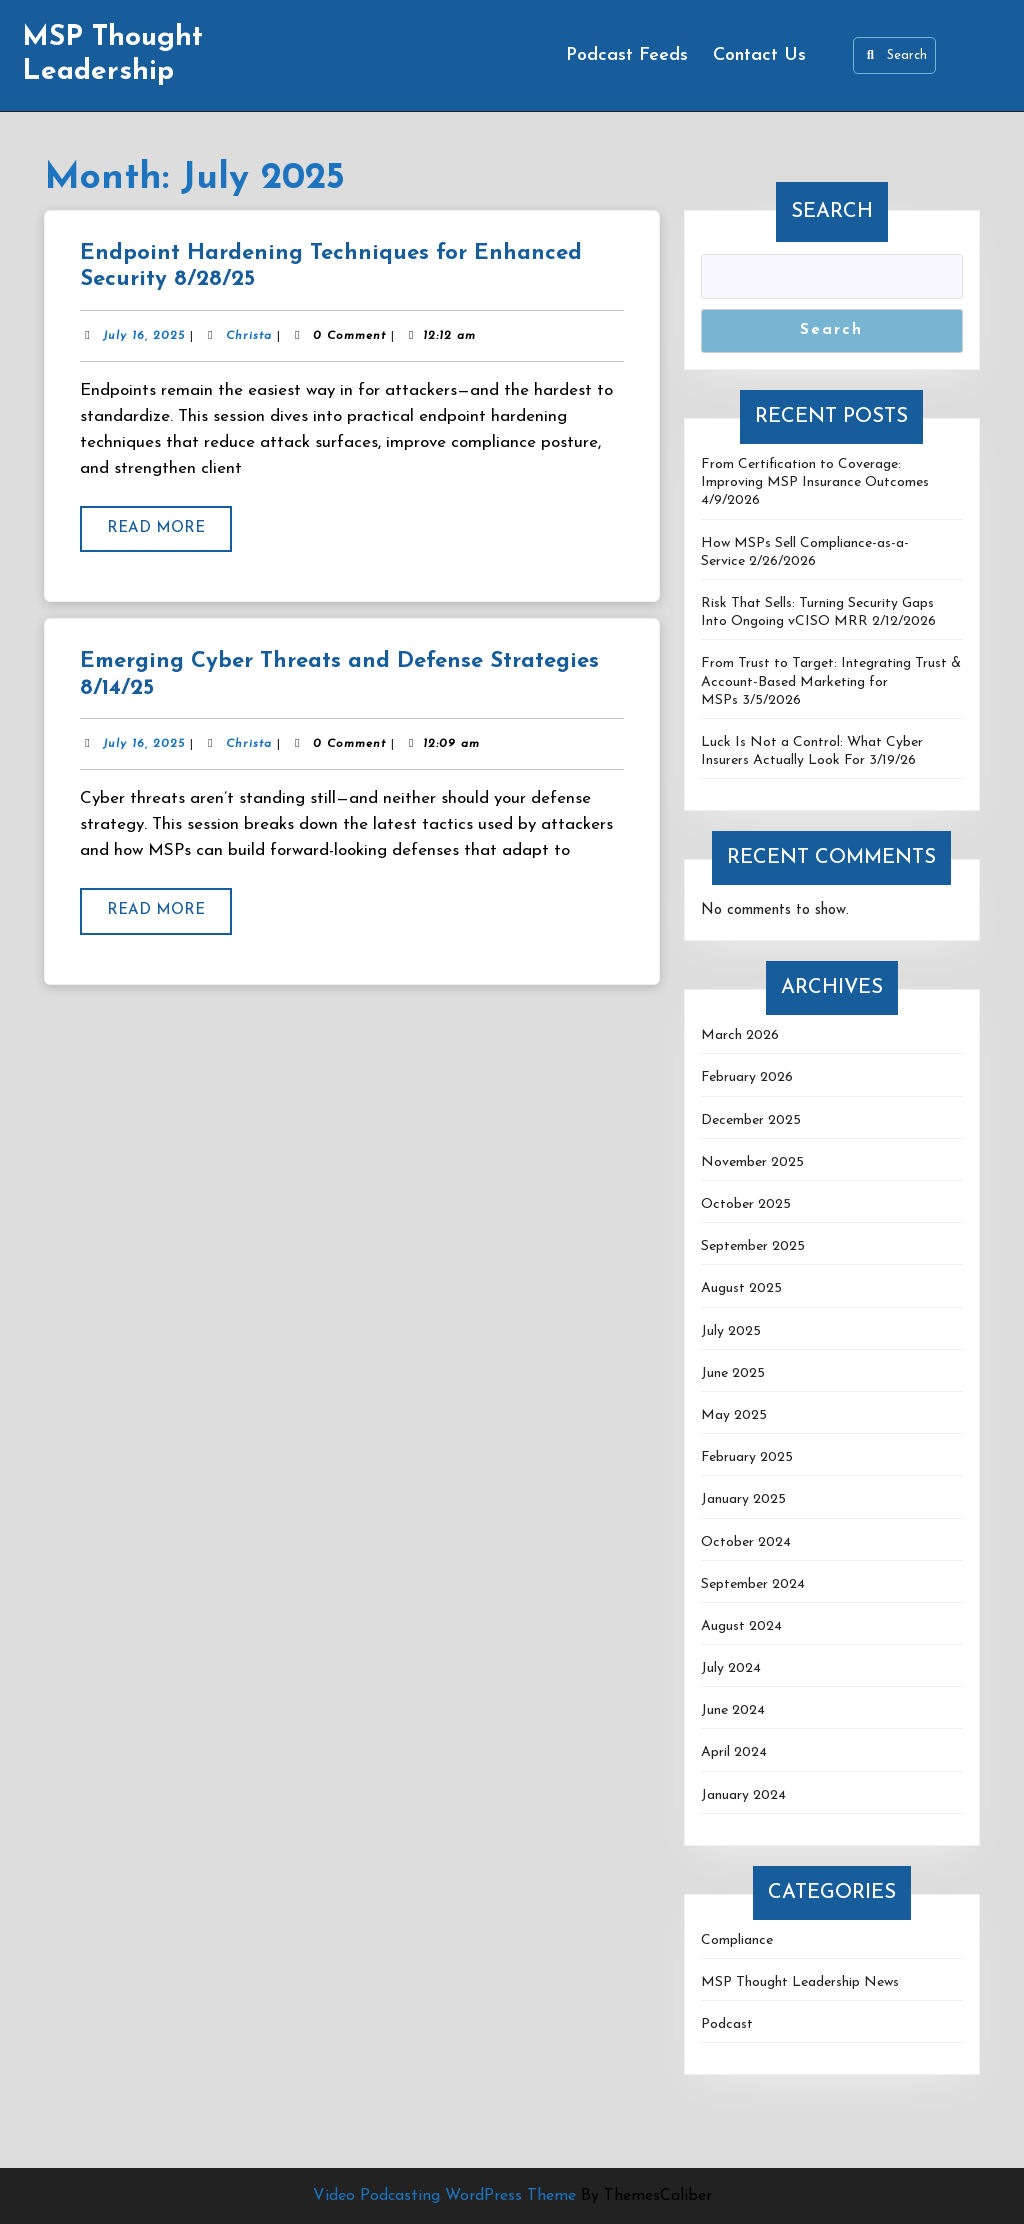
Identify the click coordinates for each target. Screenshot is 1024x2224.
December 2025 (751, 1120)
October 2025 (746, 1204)
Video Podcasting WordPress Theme (444, 2196)
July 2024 (731, 1668)
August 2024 (741, 1626)
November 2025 (752, 1162)
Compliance (737, 1940)
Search (894, 55)
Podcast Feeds (627, 55)
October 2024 (746, 1542)
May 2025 (734, 1415)
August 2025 (741, 1288)
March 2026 (740, 1035)
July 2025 (731, 1331)
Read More (169, 535)
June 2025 (733, 1373)
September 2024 (753, 1584)
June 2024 (733, 1710)
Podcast (727, 2024)
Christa (249, 336)
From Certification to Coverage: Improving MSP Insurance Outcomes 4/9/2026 (815, 482)
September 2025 (753, 1246)
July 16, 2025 (144, 336)
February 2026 (747, 1077)
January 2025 (743, 1499)
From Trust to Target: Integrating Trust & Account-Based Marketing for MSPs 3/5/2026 (831, 681)
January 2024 (743, 1795)
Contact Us (759, 55)
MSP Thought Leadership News (800, 1982)
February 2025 (747, 1457)
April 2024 (734, 1752)
